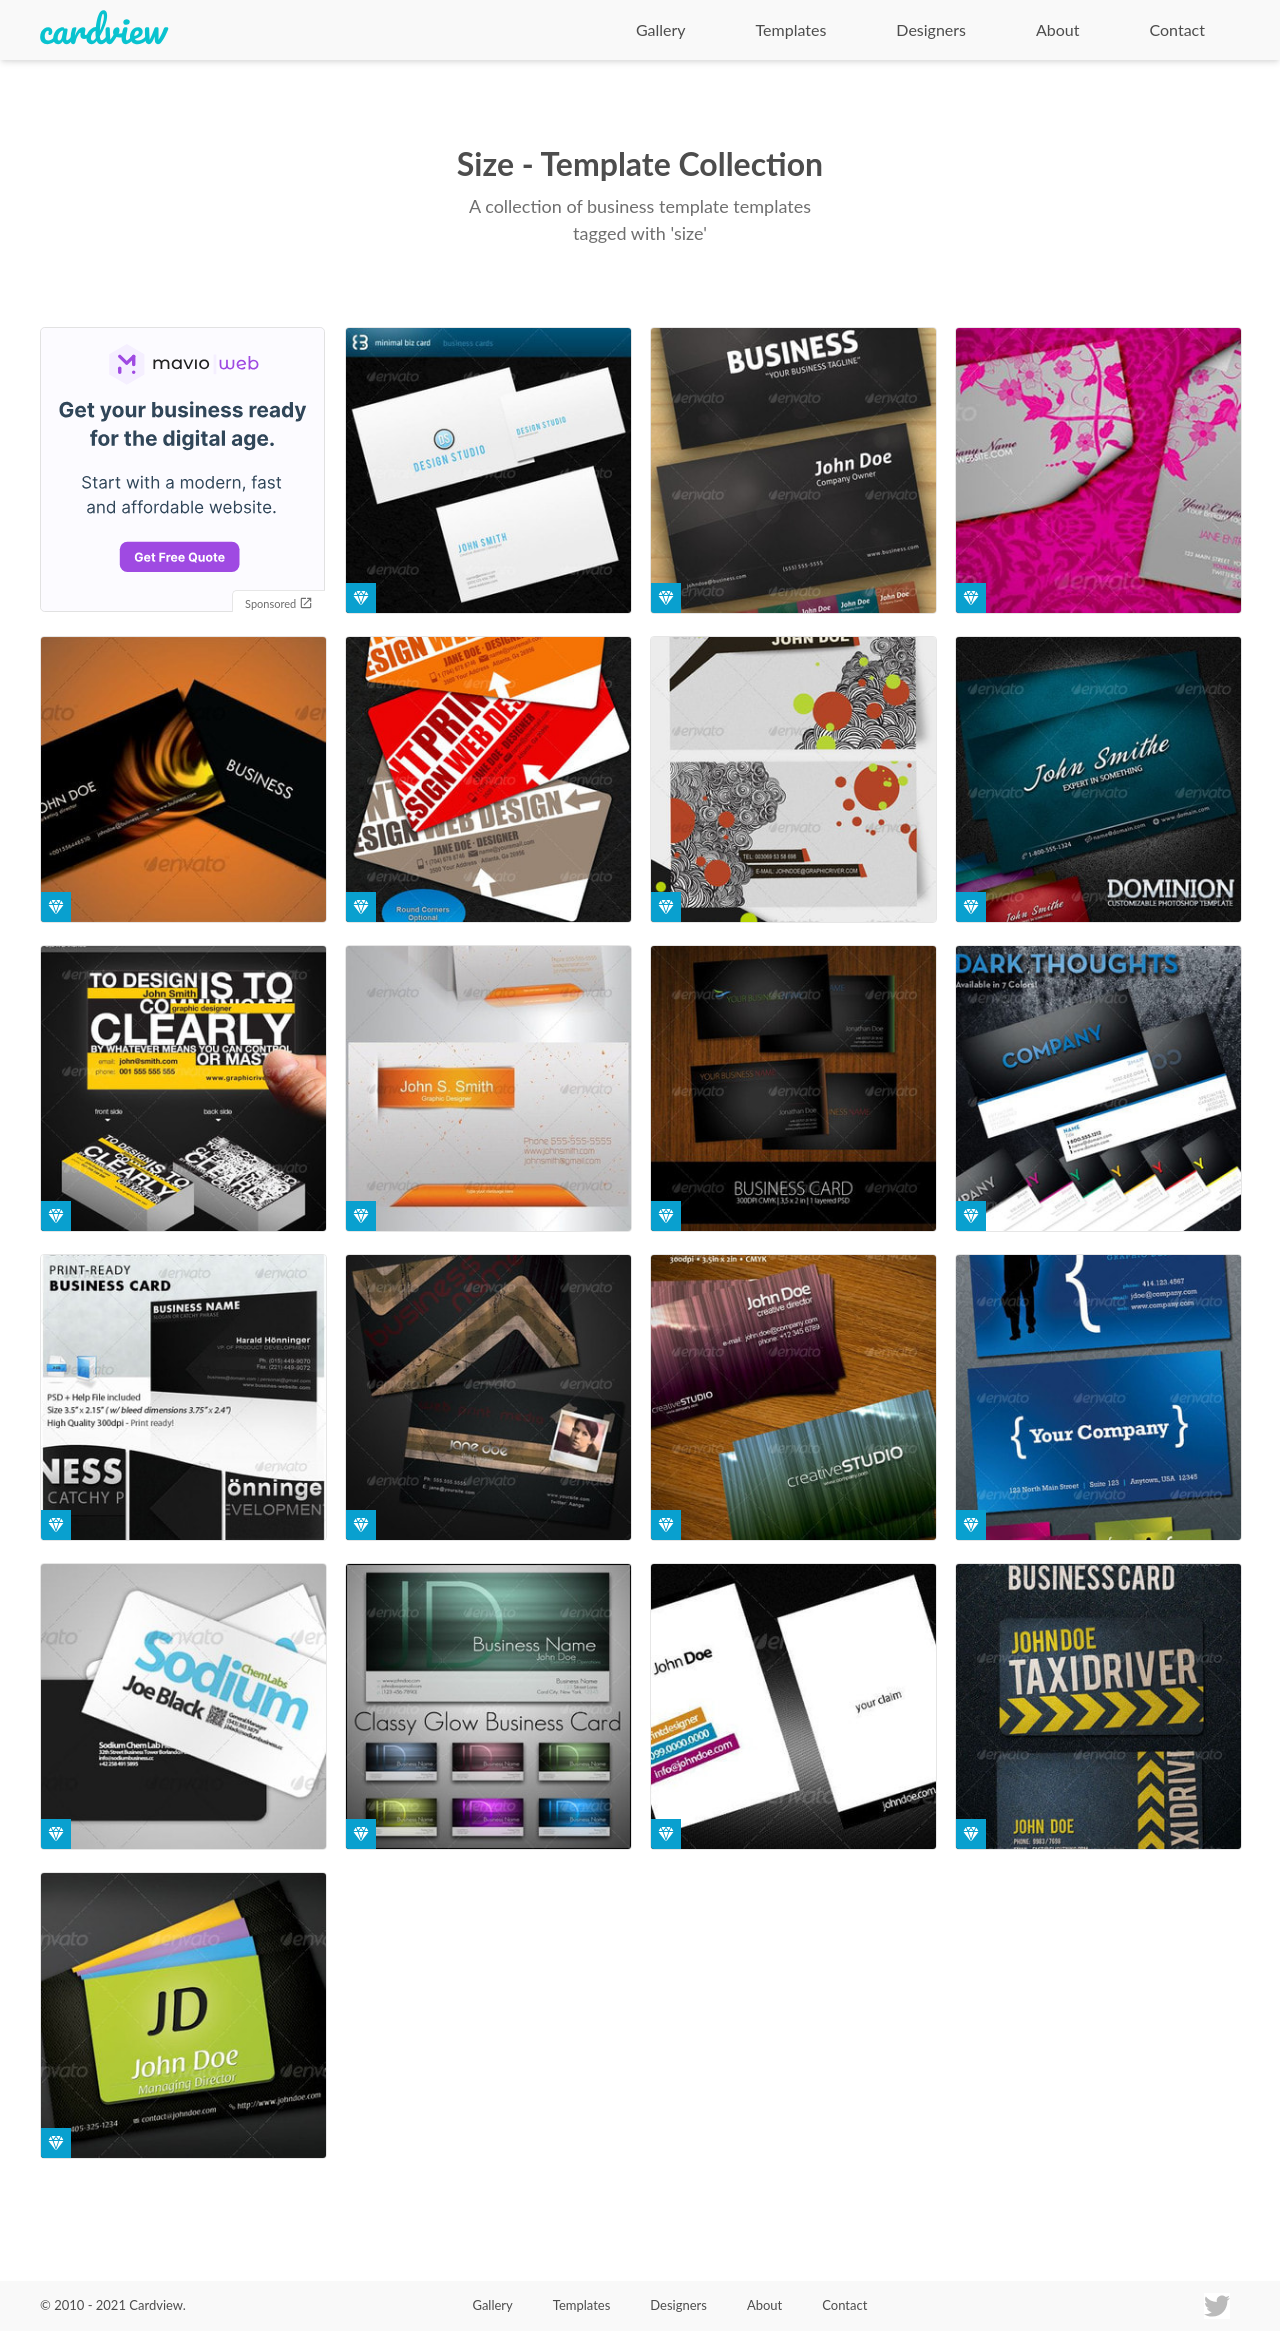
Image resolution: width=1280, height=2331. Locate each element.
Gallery (661, 29)
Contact (1177, 29)
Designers (931, 29)
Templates (791, 29)
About (1058, 29)
